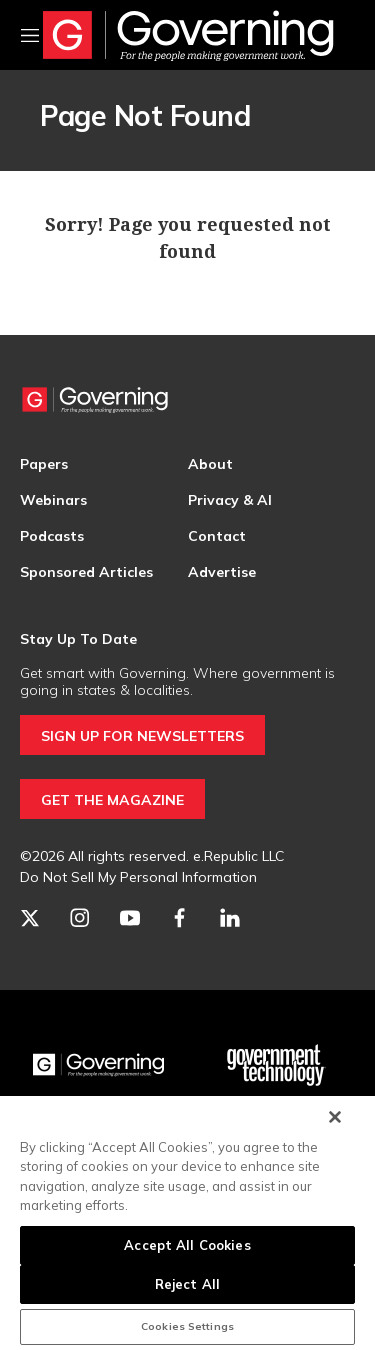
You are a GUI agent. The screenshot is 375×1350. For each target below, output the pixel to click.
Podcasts (52, 536)
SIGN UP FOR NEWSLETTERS (142, 736)
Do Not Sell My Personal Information (138, 877)
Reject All (187, 1284)
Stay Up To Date (78, 639)
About (210, 464)
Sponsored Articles (86, 572)
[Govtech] (277, 1065)
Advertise (222, 572)
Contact (217, 536)
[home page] (188, 35)
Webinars (53, 500)
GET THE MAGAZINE (112, 800)
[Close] (335, 1117)
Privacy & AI (230, 500)
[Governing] (99, 1065)
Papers (44, 464)
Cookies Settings (187, 1326)
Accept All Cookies (187, 1245)
